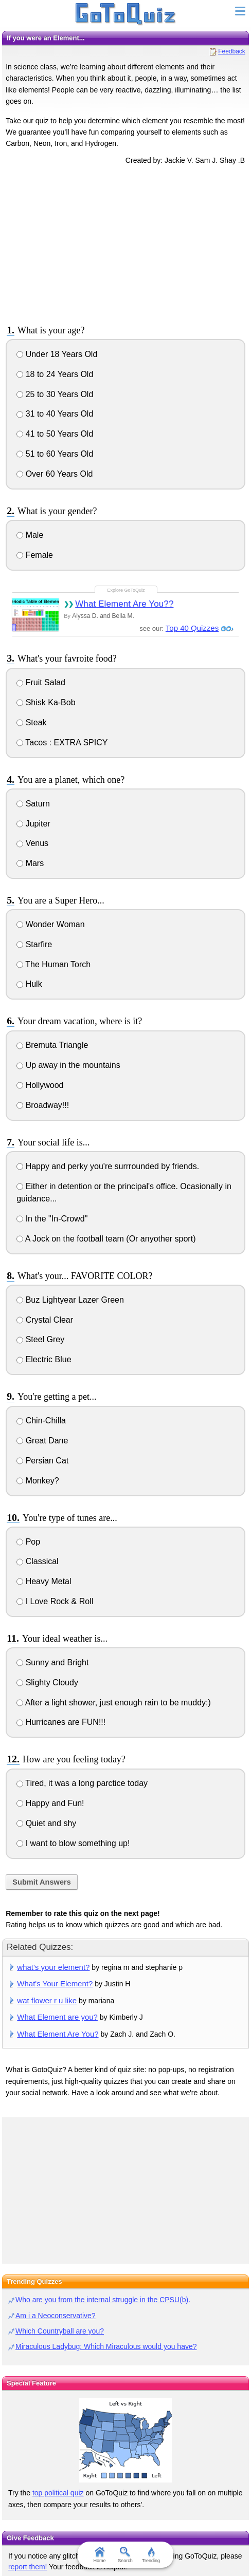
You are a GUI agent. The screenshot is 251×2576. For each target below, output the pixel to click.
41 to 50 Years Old (54, 433)
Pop (28, 1541)
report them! (27, 2567)
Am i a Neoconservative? (55, 2315)
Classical (37, 1561)
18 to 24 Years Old (54, 374)
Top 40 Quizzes (192, 628)
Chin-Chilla (41, 1420)
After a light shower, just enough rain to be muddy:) (113, 1702)
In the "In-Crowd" (51, 1218)
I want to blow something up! (73, 1843)
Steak (31, 722)
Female (34, 555)
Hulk (29, 984)
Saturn (33, 803)
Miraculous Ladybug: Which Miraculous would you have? (106, 2346)
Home (100, 2555)
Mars (30, 863)
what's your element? (53, 1967)
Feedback (231, 51)
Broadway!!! (42, 1105)
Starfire (34, 944)
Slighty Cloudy (47, 1682)
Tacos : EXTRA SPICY (61, 742)
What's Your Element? (55, 1983)
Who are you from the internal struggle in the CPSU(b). (102, 2300)
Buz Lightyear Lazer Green (70, 1299)
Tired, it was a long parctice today (82, 1783)
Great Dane (42, 1440)
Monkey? (37, 1480)
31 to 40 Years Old (54, 413)
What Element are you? (57, 2017)
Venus (32, 843)
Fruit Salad (40, 682)
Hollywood (39, 1085)
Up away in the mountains (68, 1065)
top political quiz (58, 2493)
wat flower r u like (47, 2000)
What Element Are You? (57, 2033)
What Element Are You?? (124, 604)
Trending (151, 2555)
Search (125, 2555)
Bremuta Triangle (52, 1045)
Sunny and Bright (52, 1662)
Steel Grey (40, 1339)
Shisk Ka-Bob (45, 702)
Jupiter (33, 823)
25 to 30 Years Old (54, 394)
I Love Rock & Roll (54, 1601)
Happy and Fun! (50, 1803)
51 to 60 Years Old (54, 453)
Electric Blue (43, 1359)
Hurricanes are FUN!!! (60, 1722)
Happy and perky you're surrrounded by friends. (107, 1166)
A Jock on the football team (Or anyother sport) (105, 1238)
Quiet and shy (46, 1823)
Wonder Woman (50, 924)
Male (29, 535)
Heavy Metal (43, 1581)
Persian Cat (42, 1460)
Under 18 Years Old (56, 354)
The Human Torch (53, 964)
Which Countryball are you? (59, 2331)
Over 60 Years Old (54, 473)
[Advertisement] (125, 243)
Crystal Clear (44, 1319)
